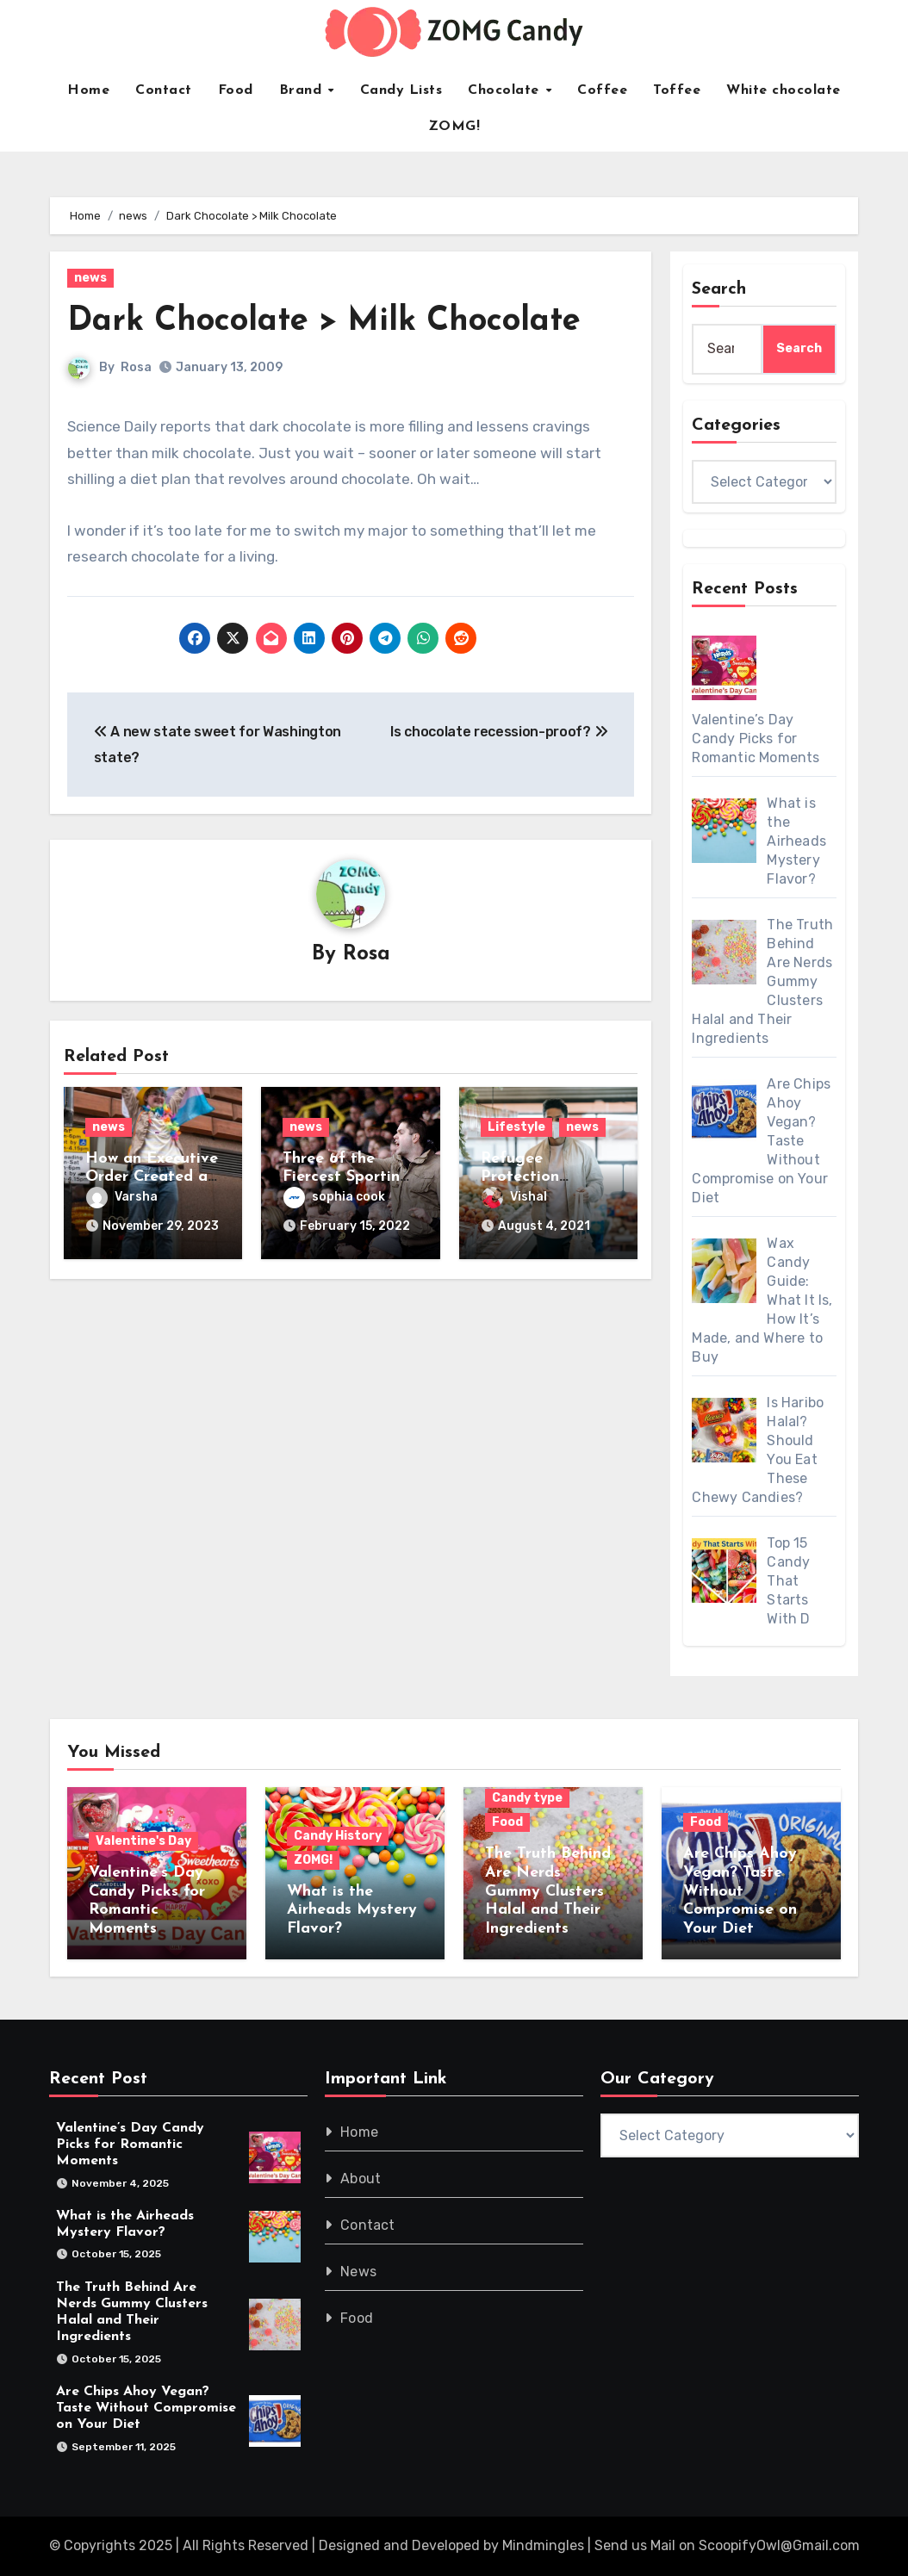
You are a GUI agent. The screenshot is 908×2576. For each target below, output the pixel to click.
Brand (303, 90)
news (90, 277)
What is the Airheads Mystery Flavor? (352, 1910)
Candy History (338, 1835)
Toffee (676, 90)
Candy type (527, 1798)
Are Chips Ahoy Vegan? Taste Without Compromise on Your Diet (740, 1891)
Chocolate (506, 90)
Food (235, 90)
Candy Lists (401, 90)
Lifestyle (516, 1127)
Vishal (514, 1196)
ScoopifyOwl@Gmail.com (779, 2545)
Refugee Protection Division (520, 1177)
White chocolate (783, 90)
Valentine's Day (143, 1841)
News (358, 2271)
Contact (163, 90)
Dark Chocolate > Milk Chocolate (324, 321)
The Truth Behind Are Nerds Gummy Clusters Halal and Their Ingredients (548, 1891)
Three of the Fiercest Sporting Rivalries (346, 1177)
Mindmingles (543, 2545)
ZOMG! (454, 126)
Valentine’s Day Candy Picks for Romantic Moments (130, 2144)
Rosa (136, 367)
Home (88, 90)
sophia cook (334, 1196)
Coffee (602, 90)
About (360, 2178)
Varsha (122, 1196)
